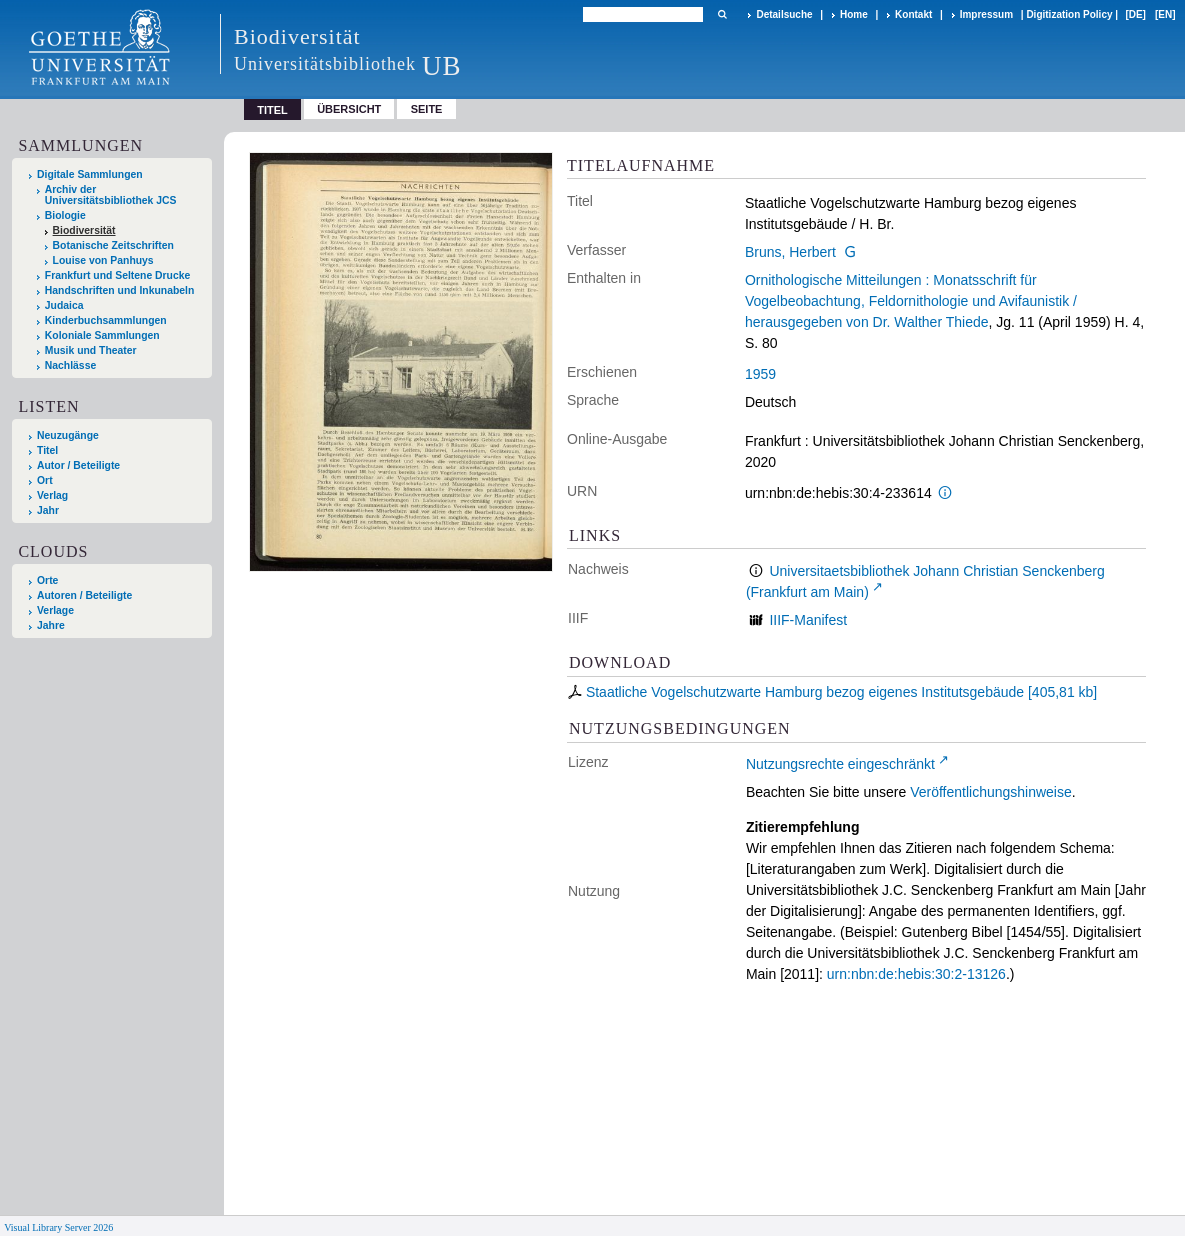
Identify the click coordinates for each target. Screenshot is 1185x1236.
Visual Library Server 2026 (58, 1227)
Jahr (48, 510)
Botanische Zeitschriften (113, 245)
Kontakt (913, 14)
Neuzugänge (68, 435)
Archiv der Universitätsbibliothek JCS (111, 195)
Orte (47, 580)
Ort (45, 480)
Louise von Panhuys (103, 260)
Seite (427, 109)
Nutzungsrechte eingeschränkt (840, 764)
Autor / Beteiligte (78, 465)
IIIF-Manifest (808, 620)
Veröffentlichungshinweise (991, 792)
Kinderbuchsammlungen (106, 320)
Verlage (55, 610)
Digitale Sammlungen (90, 174)
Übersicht (349, 109)
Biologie (65, 215)
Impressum (986, 14)
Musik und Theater (91, 350)
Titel (47, 450)
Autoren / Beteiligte (84, 595)
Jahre (51, 625)
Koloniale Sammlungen (102, 335)
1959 (760, 374)
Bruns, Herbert (790, 252)
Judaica (64, 305)
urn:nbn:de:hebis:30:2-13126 (916, 974)
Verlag (52, 495)
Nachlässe (70, 365)
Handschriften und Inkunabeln (120, 290)
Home (854, 14)
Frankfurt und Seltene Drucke (118, 275)
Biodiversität (84, 230)
